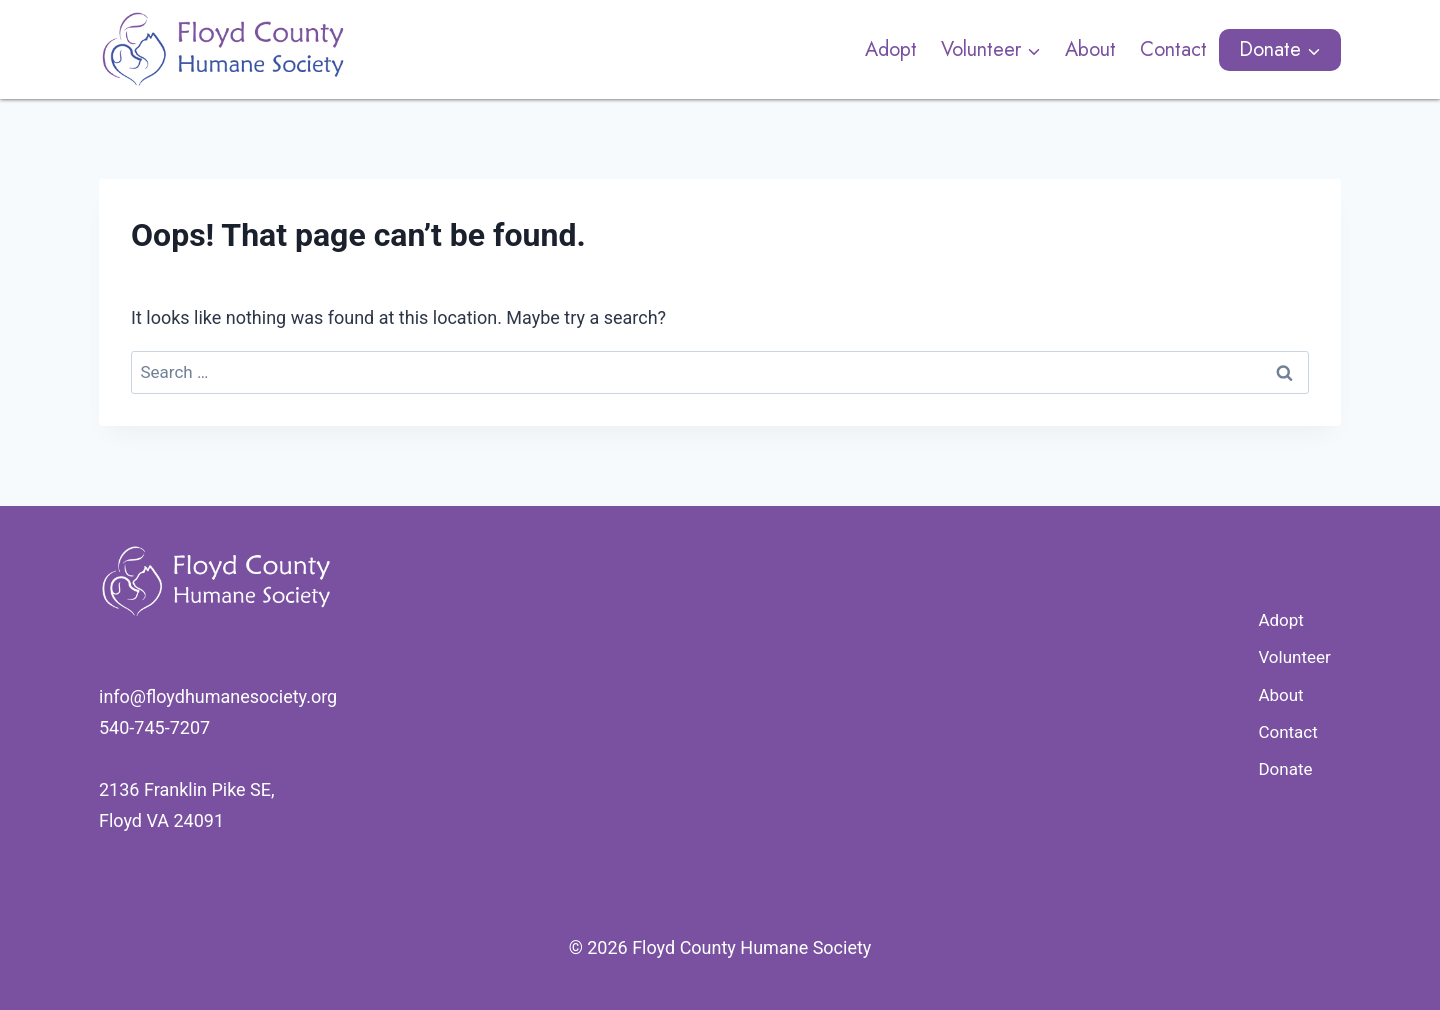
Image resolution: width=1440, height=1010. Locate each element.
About (1090, 49)
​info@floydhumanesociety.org (218, 696)
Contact (1173, 49)
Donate (1285, 769)
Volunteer (1294, 657)
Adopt (891, 49)
